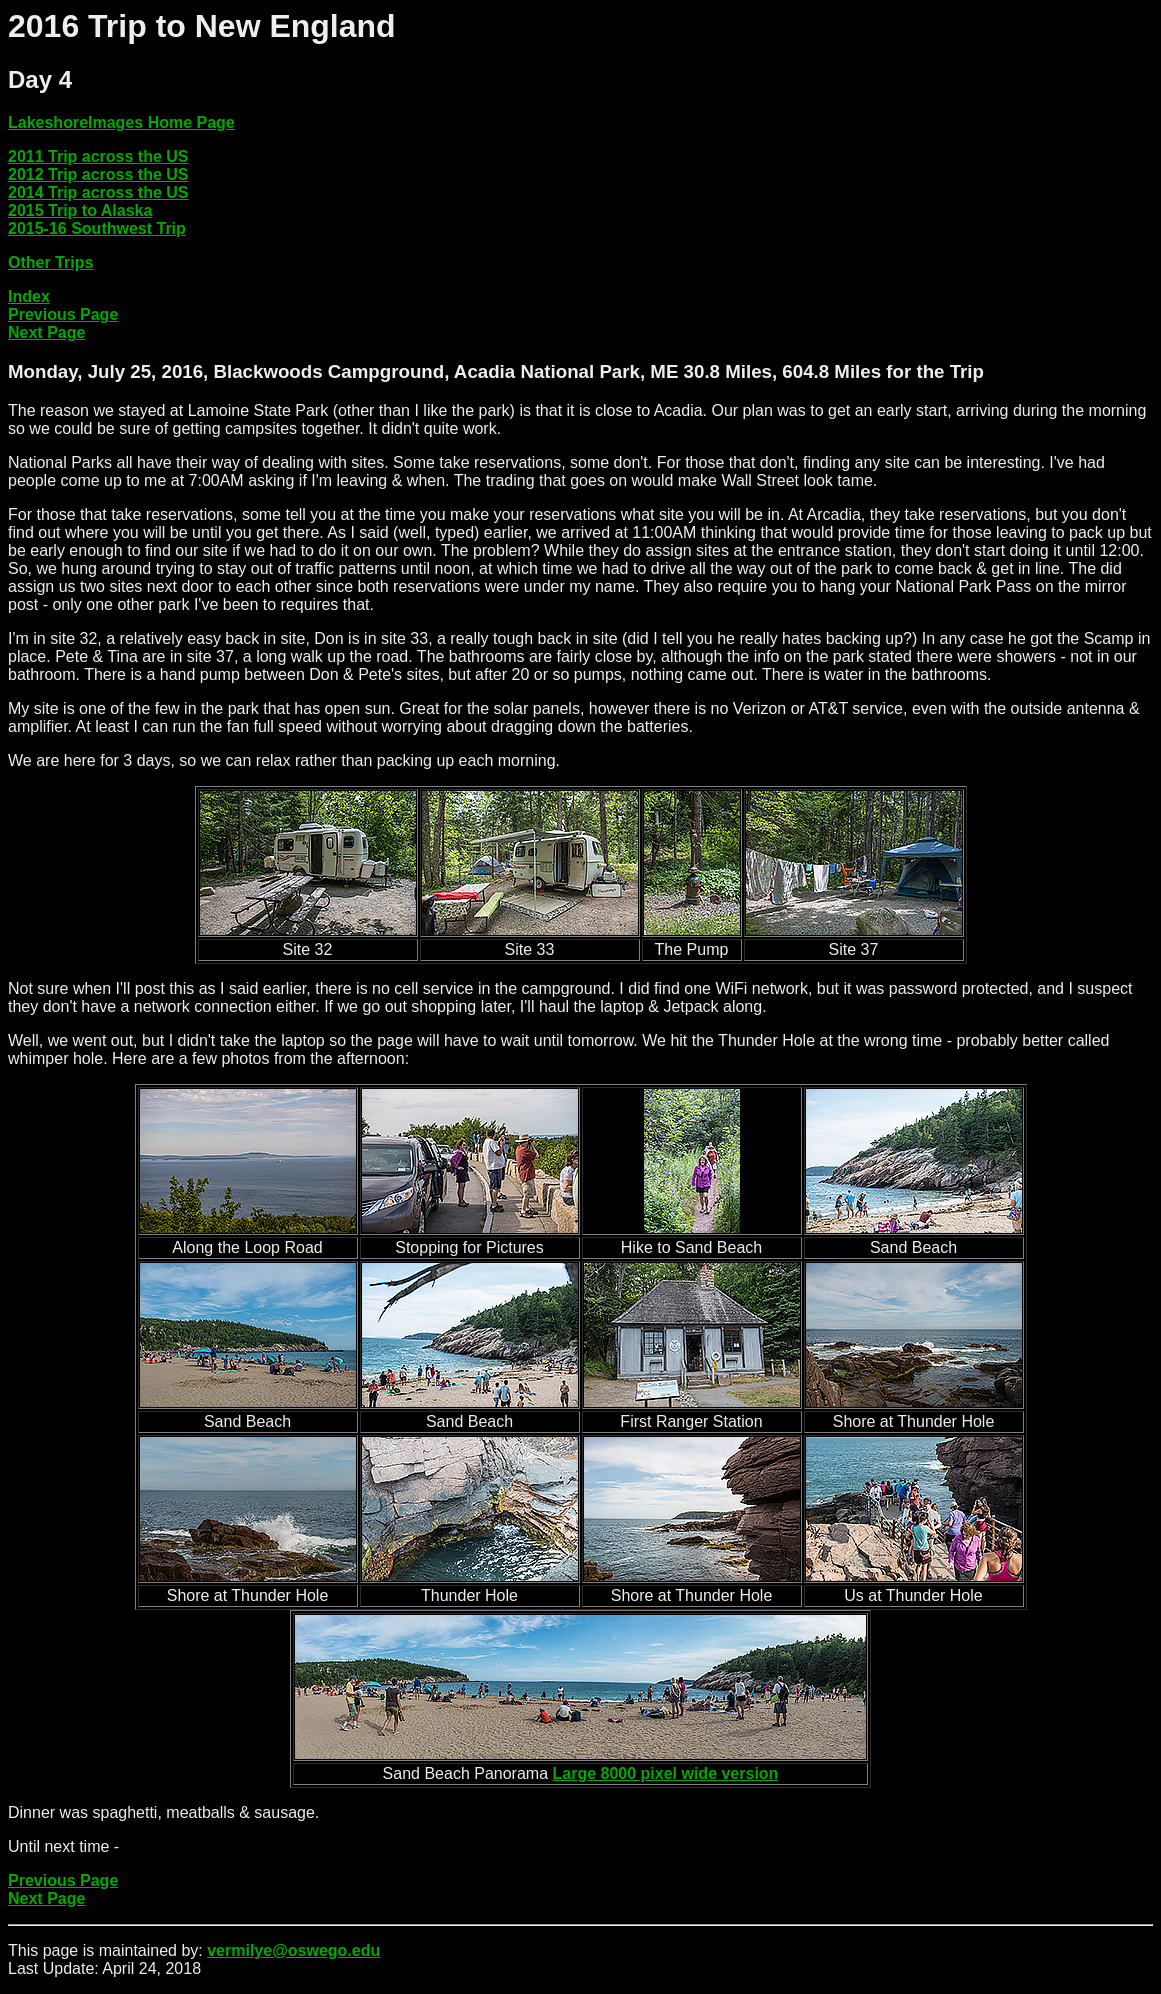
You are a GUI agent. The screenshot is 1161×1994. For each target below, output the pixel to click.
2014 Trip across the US (98, 192)
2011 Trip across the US (98, 156)
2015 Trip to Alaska (80, 210)
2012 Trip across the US (98, 174)
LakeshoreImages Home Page (121, 122)
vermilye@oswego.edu (293, 1950)
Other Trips (50, 262)
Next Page (46, 332)
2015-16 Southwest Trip (97, 228)
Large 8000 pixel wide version (666, 1773)
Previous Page (63, 314)
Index (29, 296)
